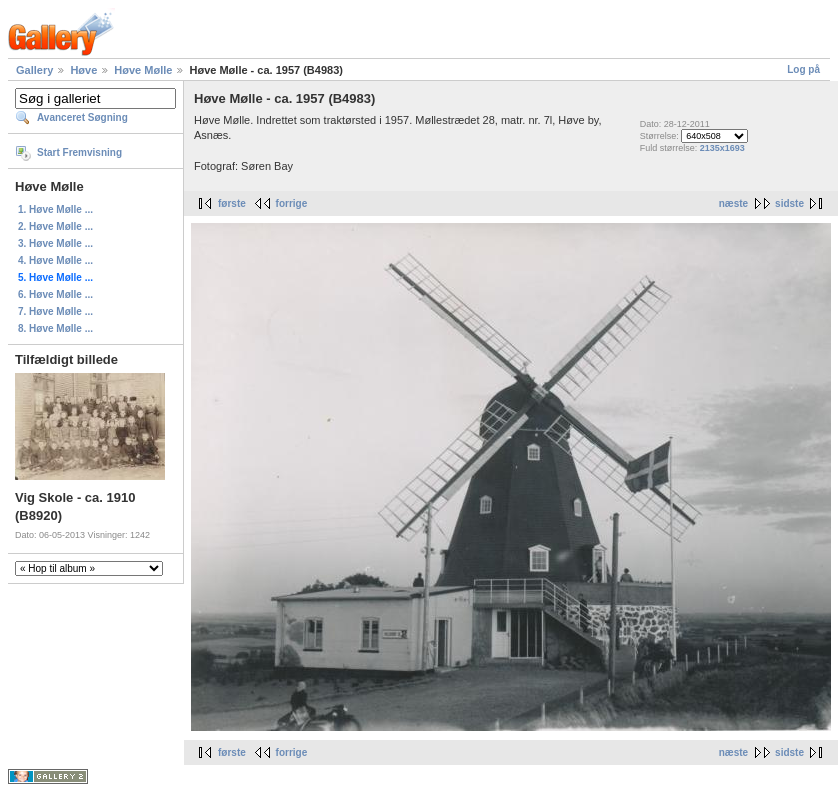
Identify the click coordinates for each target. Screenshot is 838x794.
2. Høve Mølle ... (55, 226)
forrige (292, 203)
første (232, 203)
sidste (789, 203)
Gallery (34, 70)
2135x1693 (722, 148)
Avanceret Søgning (82, 117)
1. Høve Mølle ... (55, 209)
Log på (803, 69)
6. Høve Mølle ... (55, 294)
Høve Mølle (143, 70)
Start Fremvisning (79, 152)
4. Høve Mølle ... (55, 260)
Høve (83, 70)
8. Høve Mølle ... (55, 328)
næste (733, 203)
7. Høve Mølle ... (55, 311)
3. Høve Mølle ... (55, 243)
